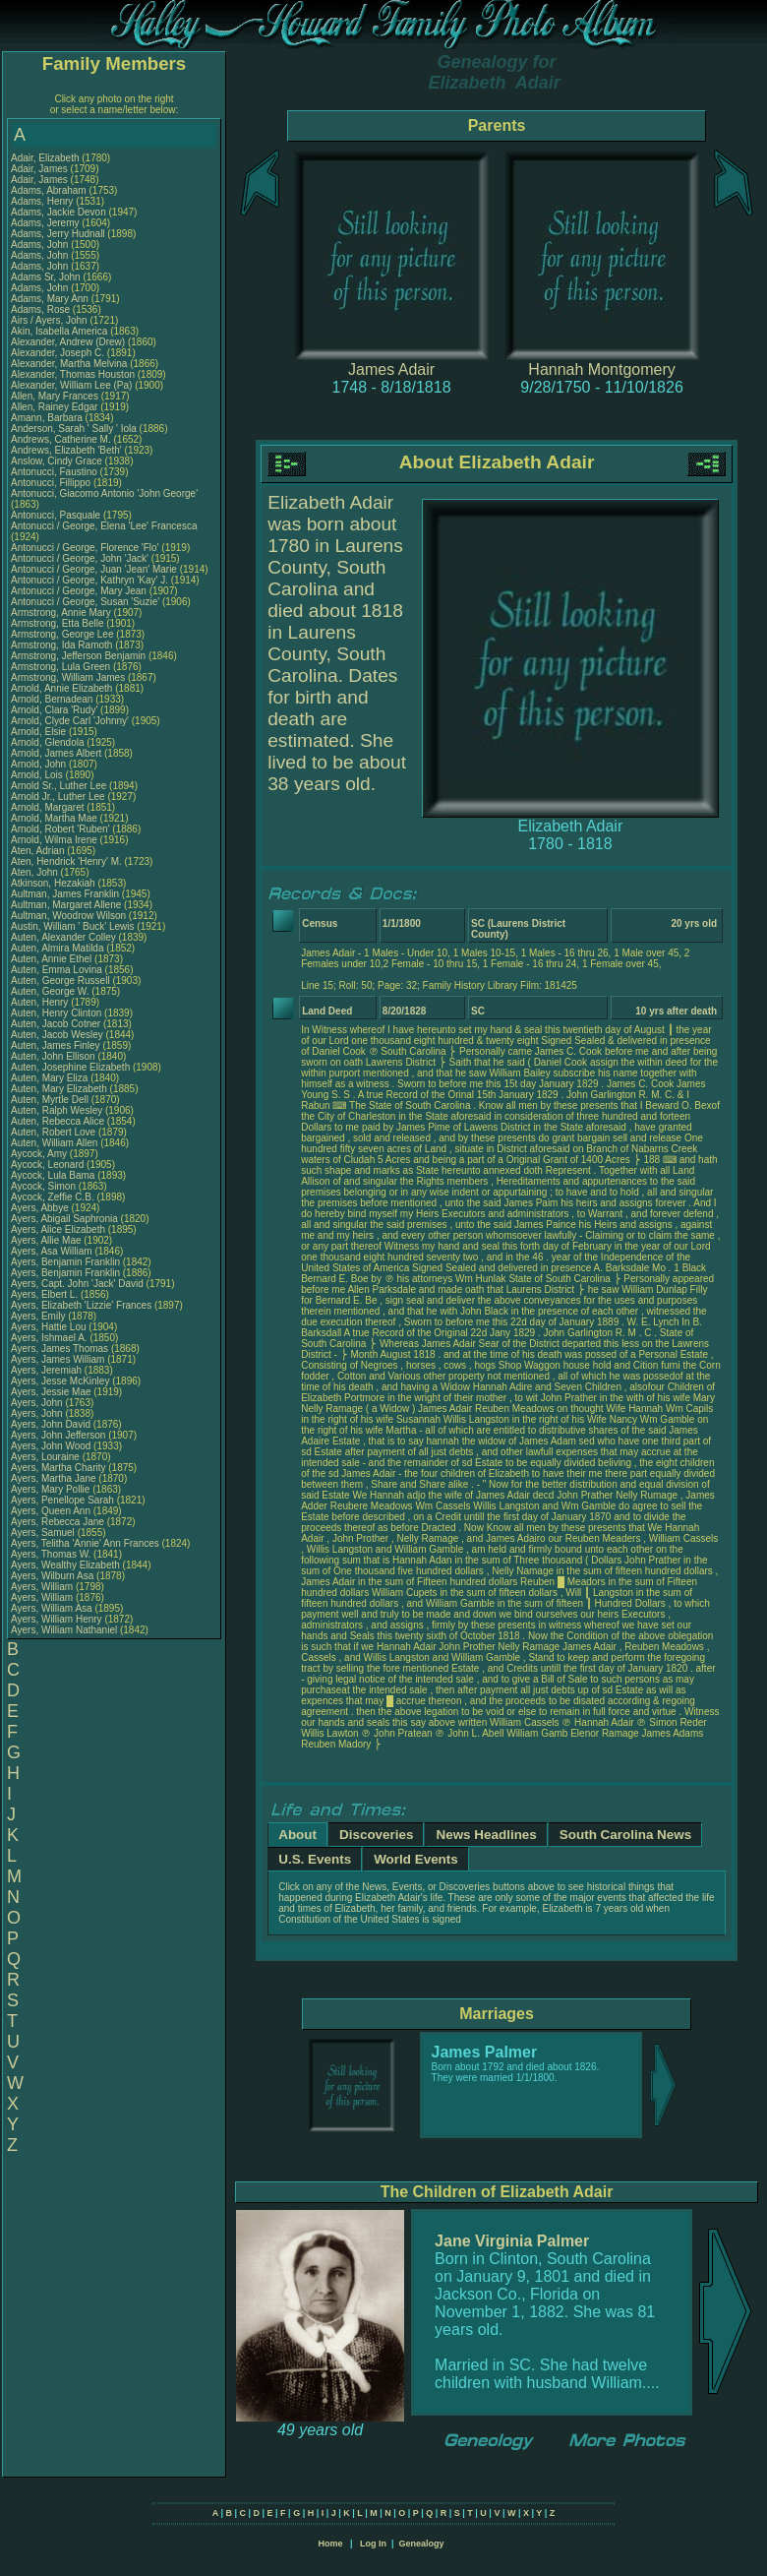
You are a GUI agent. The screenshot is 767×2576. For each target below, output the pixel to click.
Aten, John (36, 872)
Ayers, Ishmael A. (49, 1337)
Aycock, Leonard (49, 1164)
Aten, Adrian (39, 850)
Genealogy (421, 2543)
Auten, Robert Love (53, 1132)
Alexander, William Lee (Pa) (71, 385)
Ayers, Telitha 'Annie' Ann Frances (85, 1543)
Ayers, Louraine (47, 1456)
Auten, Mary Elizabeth (59, 1088)
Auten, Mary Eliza (49, 1078)
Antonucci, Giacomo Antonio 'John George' (104, 493)
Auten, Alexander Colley (63, 937)
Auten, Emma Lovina (56, 969)
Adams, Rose (42, 309)
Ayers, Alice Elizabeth (58, 1229)
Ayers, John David (50, 1424)
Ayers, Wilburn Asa (52, 1575)
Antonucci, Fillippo (52, 482)
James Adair (391, 369)
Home (330, 2543)
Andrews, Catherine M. (61, 439)
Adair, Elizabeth (46, 158)
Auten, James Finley (55, 1045)
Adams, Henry (43, 201)
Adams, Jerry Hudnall (58, 233)
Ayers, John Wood (50, 1446)
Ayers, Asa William (51, 1251)
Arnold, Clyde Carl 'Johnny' (70, 720)
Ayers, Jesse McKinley (60, 1381)
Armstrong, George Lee (62, 634)
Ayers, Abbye (41, 1207)
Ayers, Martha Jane (53, 1478)
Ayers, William (43, 1586)
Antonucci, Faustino (55, 471)
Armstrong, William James (68, 677)
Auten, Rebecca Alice (57, 1121)
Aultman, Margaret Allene (66, 904)
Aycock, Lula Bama (52, 1175)
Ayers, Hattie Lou (49, 1326)
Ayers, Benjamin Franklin (65, 1262)
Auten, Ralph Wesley (56, 1110)
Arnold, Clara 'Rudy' (55, 710)
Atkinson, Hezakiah (54, 883)
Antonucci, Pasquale (57, 515)
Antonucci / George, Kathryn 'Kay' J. (89, 580)
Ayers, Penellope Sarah (62, 1500)
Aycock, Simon (45, 1186)
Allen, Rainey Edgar (54, 406)
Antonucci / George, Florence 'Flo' (86, 547)
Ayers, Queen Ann (50, 1510)
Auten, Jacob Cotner (55, 1023)
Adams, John (41, 244)
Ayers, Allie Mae (46, 1240)
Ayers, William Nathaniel (64, 1630)
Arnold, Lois (38, 774)
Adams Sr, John (47, 277)
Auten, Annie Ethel (51, 958)
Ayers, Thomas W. (50, 1554)
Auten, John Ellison (53, 1056)
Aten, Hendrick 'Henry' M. (66, 861)
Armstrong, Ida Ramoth (61, 645)
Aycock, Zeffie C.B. (52, 1197)
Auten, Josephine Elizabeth (70, 1067)
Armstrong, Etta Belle (57, 623)
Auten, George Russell (60, 980)
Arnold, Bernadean (53, 699)
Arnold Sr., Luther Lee (58, 785)
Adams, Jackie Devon (58, 212)
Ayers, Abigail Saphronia (64, 1218)
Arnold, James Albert (56, 753)
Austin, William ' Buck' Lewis (73, 926)
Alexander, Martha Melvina (69, 363)
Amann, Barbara (48, 417)
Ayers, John (38, 1402)
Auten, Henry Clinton (56, 1013)
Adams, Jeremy (46, 222)
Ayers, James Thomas (59, 1348)
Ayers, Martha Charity (58, 1467)
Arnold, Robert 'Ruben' (61, 829)
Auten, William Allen (54, 1142)
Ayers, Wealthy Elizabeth (65, 1565)
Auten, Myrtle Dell (49, 1099)
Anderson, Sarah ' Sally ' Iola (74, 428)
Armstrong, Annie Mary (61, 612)
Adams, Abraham (49, 190)
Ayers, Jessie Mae (51, 1391)
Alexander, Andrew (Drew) (69, 342)
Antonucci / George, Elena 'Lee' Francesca (104, 526)
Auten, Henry (41, 1002)
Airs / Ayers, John (50, 320)
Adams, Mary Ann (51, 298)
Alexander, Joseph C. (57, 352)
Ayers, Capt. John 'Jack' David (77, 1283)
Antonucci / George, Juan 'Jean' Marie (94, 569)
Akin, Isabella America (59, 331)
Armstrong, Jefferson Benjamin (78, 655)
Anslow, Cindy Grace (56, 461)
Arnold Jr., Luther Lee (58, 796)
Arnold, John (40, 764)
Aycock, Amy (40, 1153)
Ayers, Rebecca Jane (57, 1521)
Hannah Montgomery (601, 369)
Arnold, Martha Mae (55, 818)
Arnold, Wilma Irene (54, 839)
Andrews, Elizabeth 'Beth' (68, 450)
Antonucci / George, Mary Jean (80, 590)
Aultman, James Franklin (65, 894)
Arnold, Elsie (40, 731)
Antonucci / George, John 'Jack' (81, 558)
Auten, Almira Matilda (57, 948)
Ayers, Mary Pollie (50, 1489)
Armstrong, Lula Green (60, 666)
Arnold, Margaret (49, 807)
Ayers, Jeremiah (48, 1370)
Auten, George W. (50, 991)
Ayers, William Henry (56, 1619)
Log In (373, 2543)
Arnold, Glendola (49, 742)
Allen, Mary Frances (54, 396)
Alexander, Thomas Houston (73, 374)
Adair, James (41, 168)
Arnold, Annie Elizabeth (61, 688)
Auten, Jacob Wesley (57, 1034)
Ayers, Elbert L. (44, 1294)
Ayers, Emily (39, 1316)
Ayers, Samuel (44, 1532)
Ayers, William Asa (51, 1608)
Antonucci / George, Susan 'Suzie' (86, 601)
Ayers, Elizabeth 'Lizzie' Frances (81, 1305)
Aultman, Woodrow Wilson (68, 915)
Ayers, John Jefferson (58, 1435)
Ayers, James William (57, 1359)
